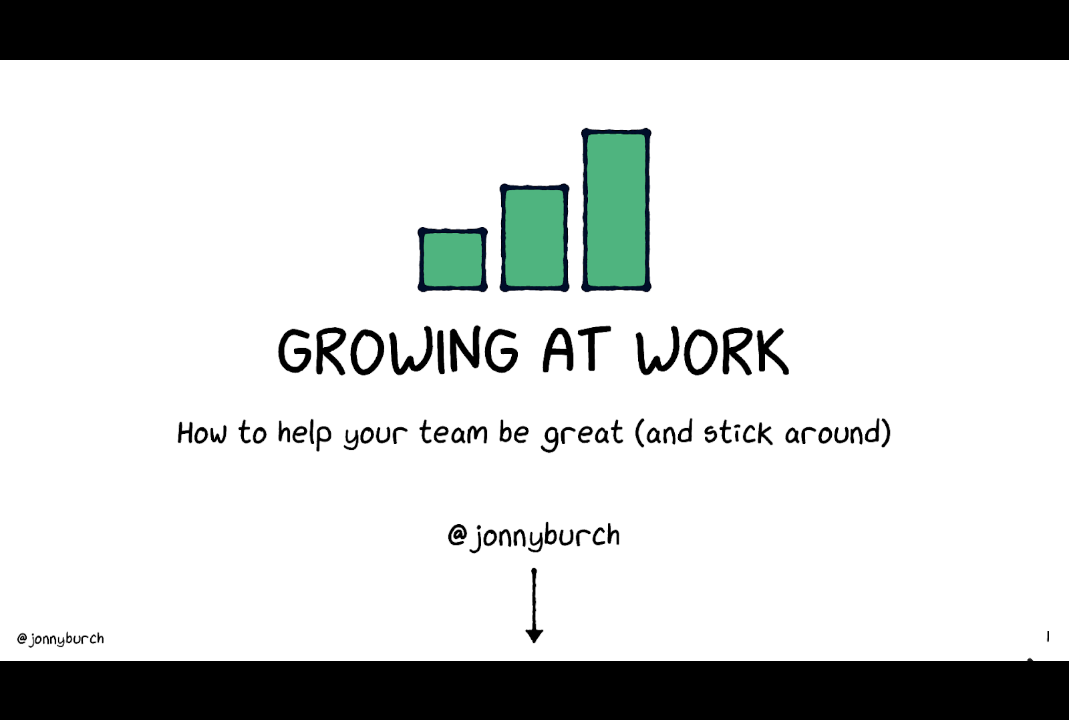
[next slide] (1034, 676)
